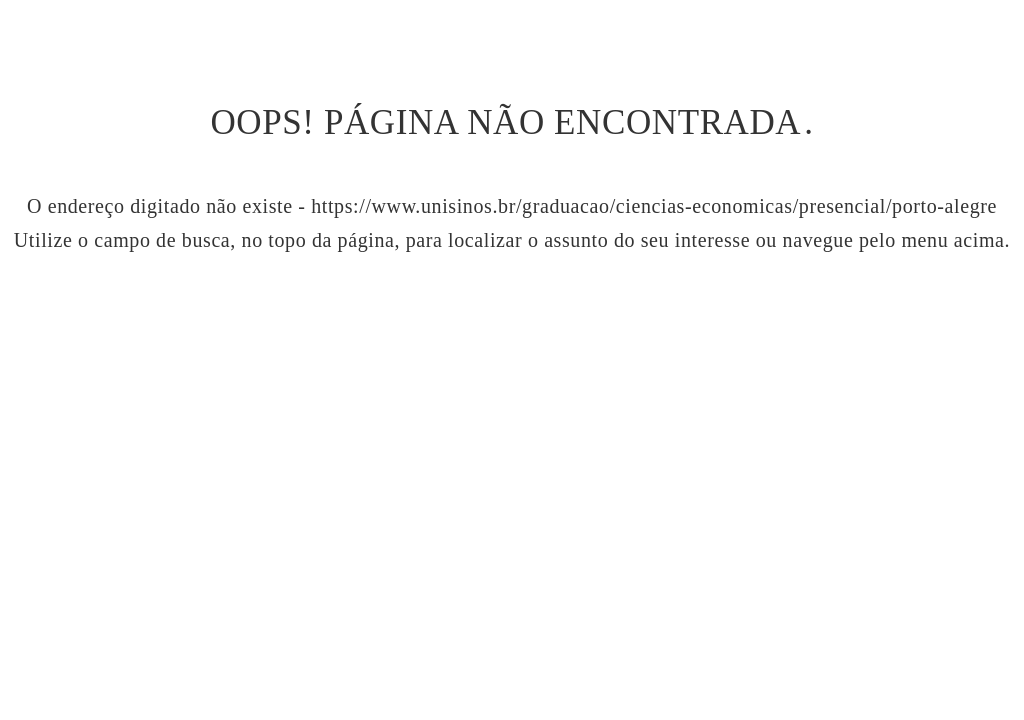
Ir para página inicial (512, 326)
